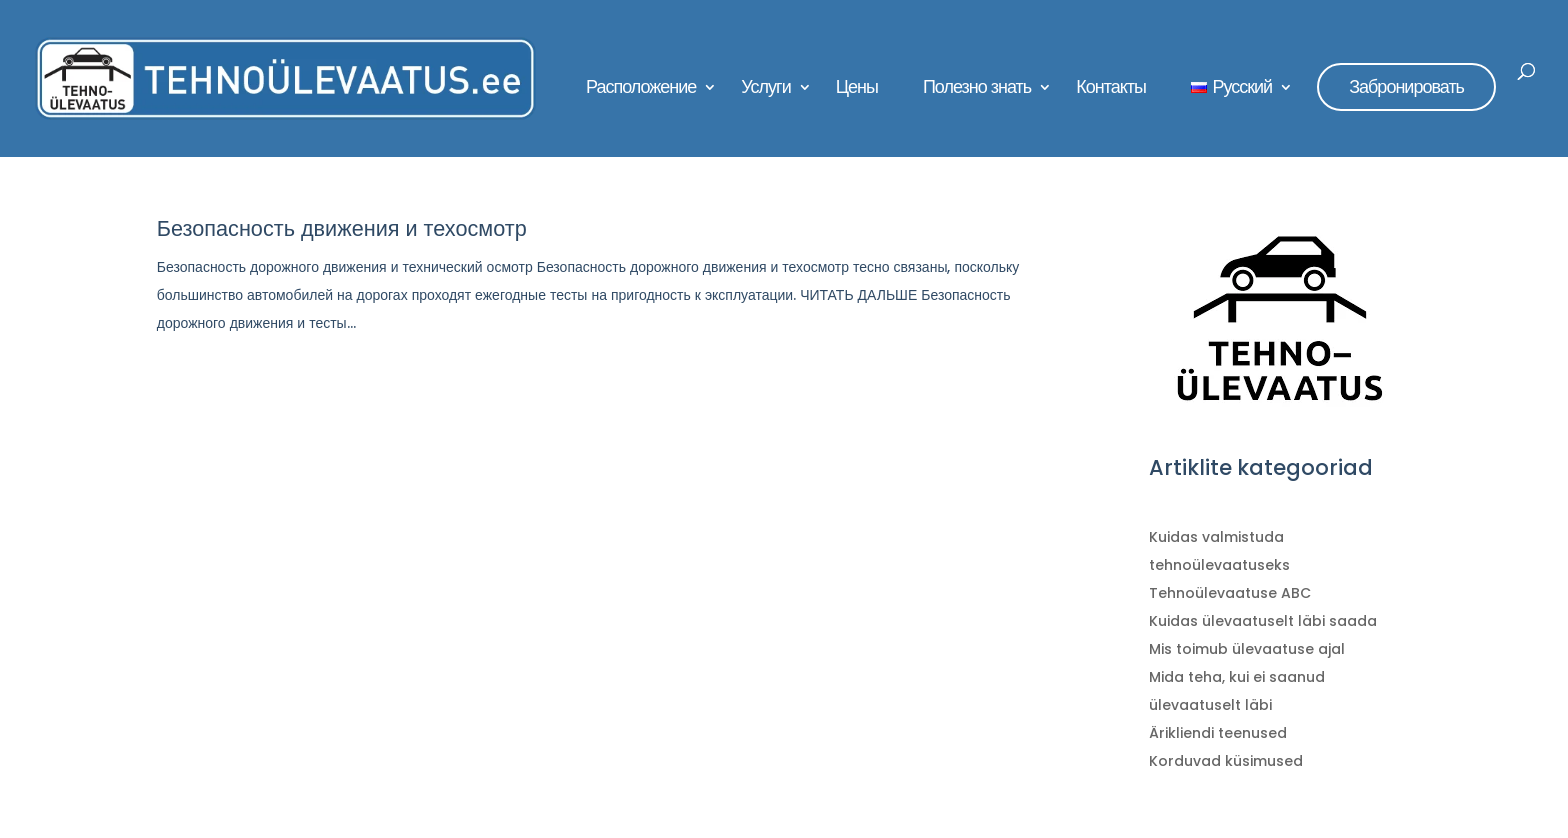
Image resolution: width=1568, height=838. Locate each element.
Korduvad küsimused (1226, 761)
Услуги (765, 89)
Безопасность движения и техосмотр (342, 228)
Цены (857, 89)
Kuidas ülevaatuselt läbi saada (1263, 621)
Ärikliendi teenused (1218, 733)
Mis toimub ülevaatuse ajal (1247, 649)
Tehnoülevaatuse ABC (1230, 593)
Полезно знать (977, 89)
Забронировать (1406, 86)
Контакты (1111, 89)
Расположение (641, 89)
